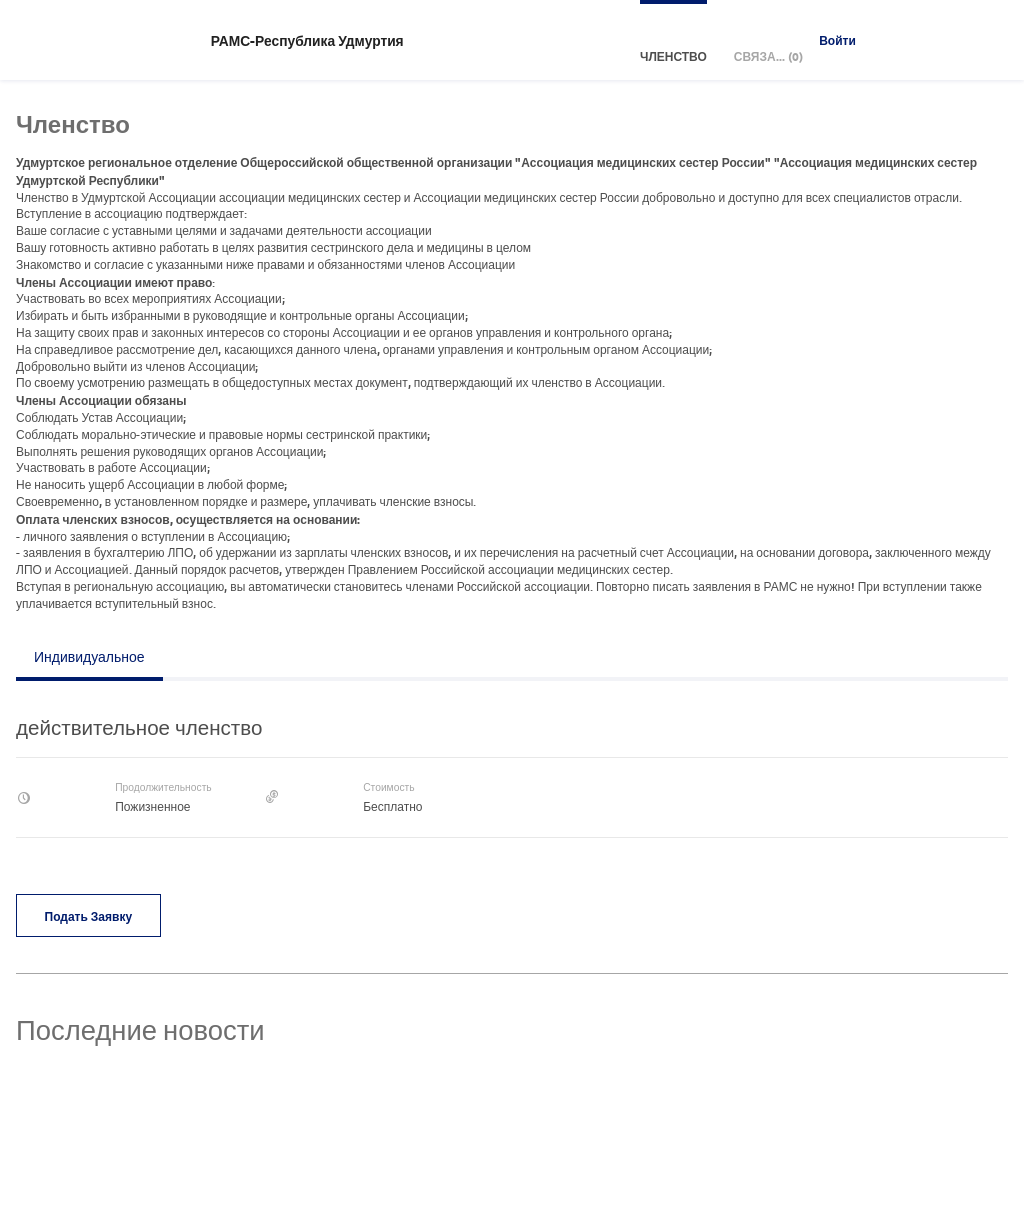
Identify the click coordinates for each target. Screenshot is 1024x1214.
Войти (837, 40)
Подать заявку (89, 916)
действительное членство (139, 726)
